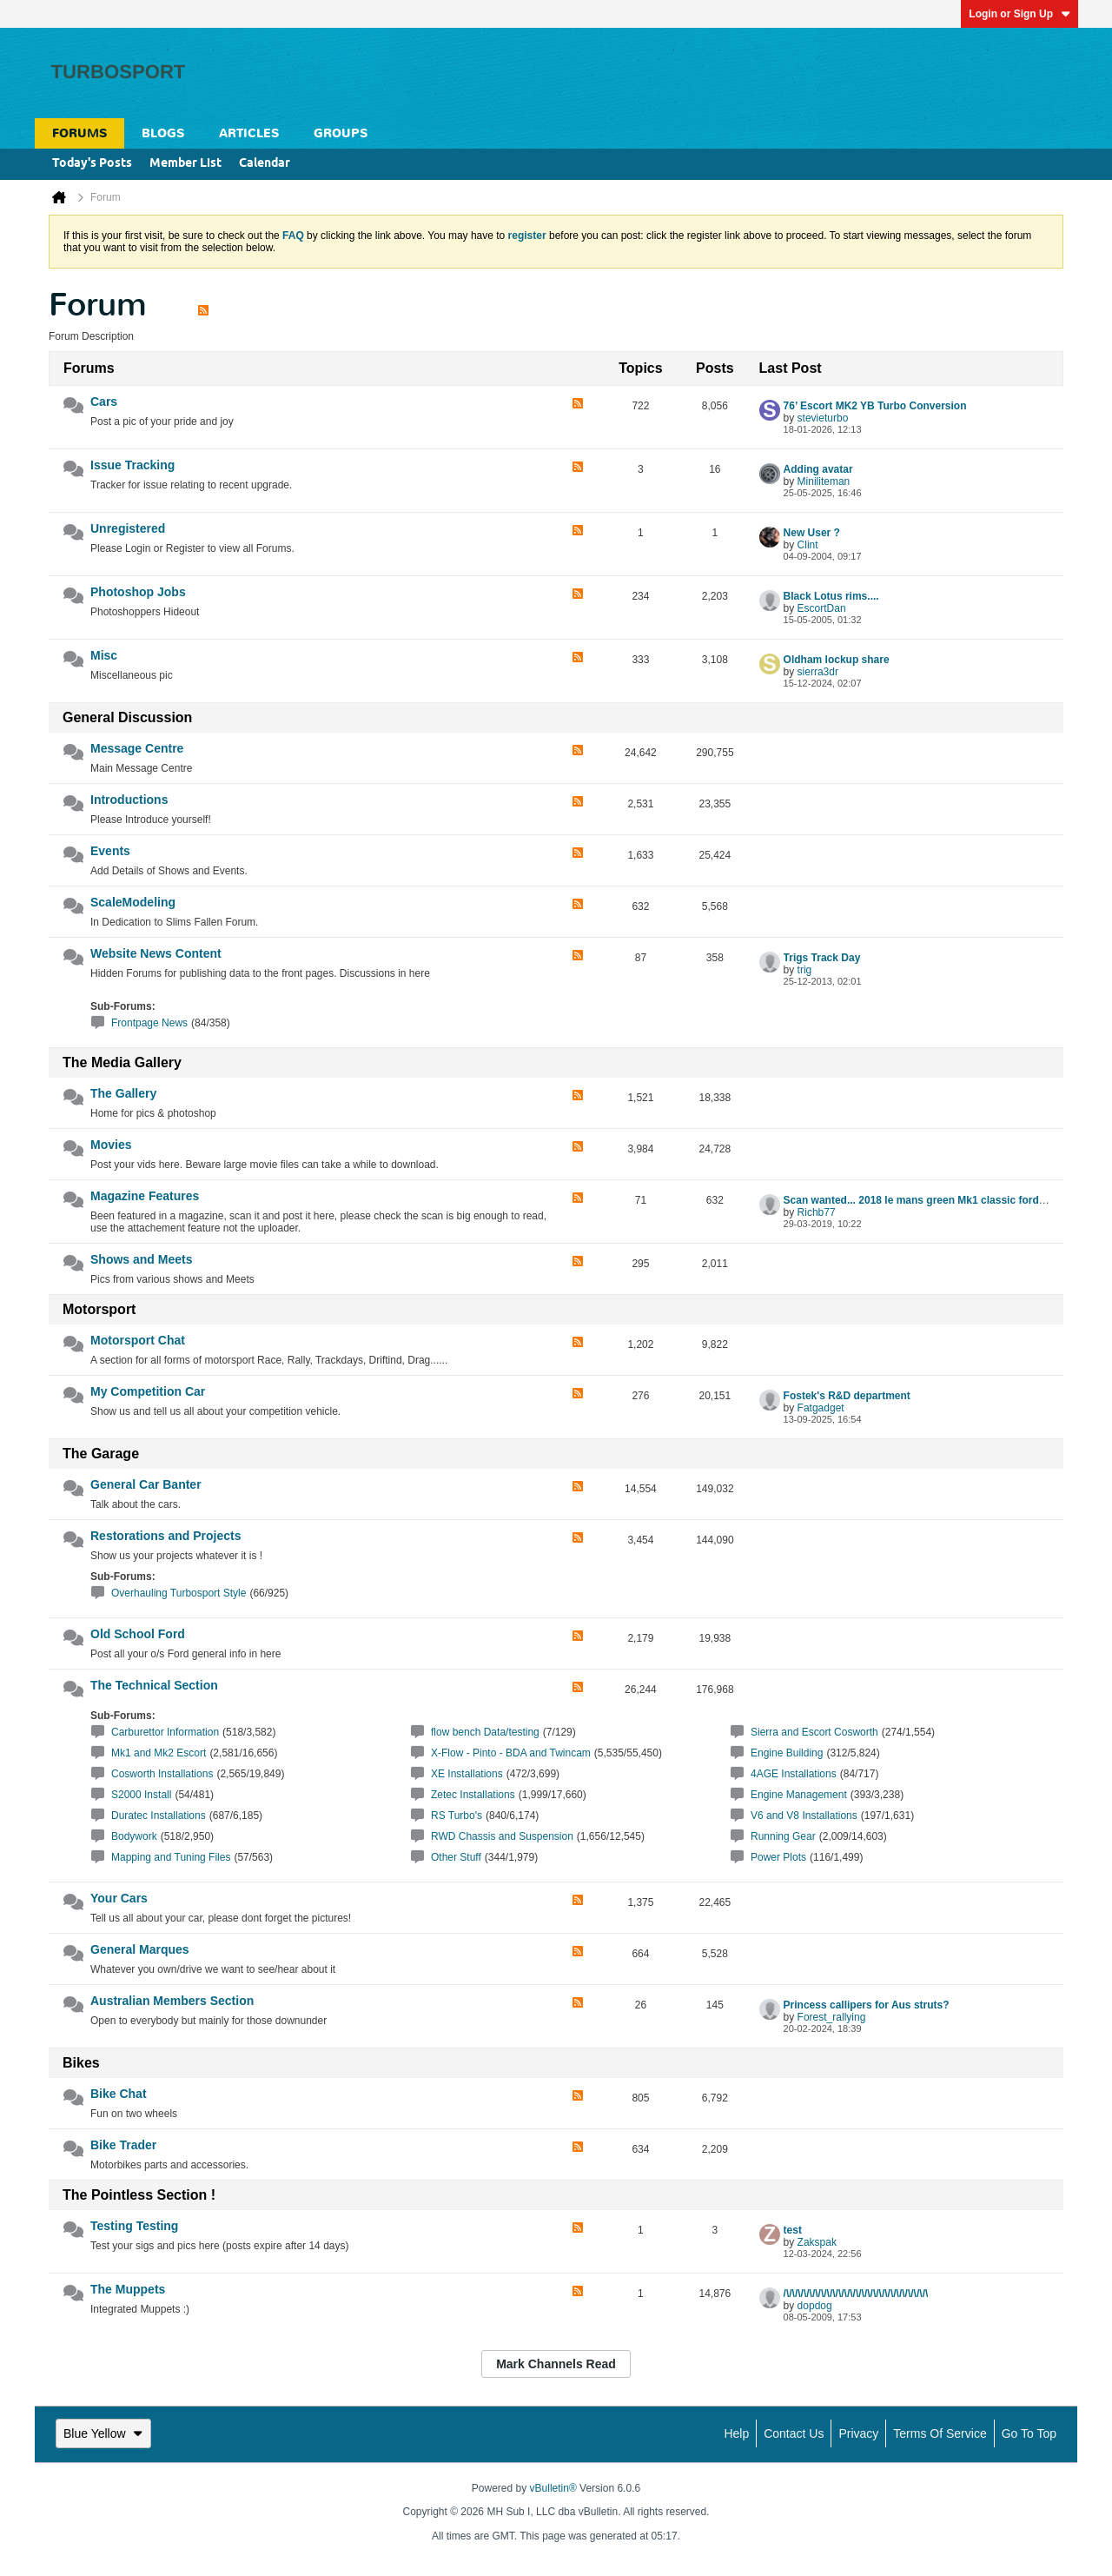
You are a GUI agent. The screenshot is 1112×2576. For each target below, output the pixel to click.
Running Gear (783, 1836)
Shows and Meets (141, 1259)
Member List (185, 164)
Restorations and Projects (166, 1536)
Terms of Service (939, 2433)
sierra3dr (818, 672)
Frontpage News (149, 1023)
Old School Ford (137, 1634)
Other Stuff (456, 1857)
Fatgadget (821, 1408)
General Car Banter (146, 1484)
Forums (79, 133)
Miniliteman (824, 481)
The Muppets (127, 2289)
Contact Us (794, 2433)
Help (736, 2433)
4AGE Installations (794, 1774)
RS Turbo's (456, 1815)
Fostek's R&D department (847, 1396)
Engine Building (787, 1753)
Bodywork (134, 1836)
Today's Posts (92, 164)
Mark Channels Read (556, 2364)
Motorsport (99, 1309)
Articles (249, 133)
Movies (110, 1145)
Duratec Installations (158, 1815)
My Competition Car (147, 1391)
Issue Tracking (132, 465)
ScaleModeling (132, 902)
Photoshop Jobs (138, 592)
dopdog (815, 2306)
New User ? (812, 533)
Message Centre (136, 748)
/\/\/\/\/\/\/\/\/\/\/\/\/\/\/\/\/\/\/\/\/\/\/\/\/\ (856, 2293)
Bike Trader (123, 2145)
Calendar (264, 164)
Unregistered (127, 528)
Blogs (163, 133)
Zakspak (817, 2242)
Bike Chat (118, 2094)
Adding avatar (818, 469)
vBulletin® (553, 2488)
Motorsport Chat (137, 1340)
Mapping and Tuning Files (170, 1857)
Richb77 (817, 1212)
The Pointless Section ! (139, 2195)
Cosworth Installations (162, 1774)
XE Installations (467, 1774)
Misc (103, 655)
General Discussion (127, 717)
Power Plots (778, 1857)
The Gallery (123, 1093)
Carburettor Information (165, 1732)
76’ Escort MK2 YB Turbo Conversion (875, 406)
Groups (340, 133)
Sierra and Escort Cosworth (814, 1732)
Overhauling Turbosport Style (178, 1593)
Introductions (129, 800)
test (793, 2230)
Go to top (1029, 2433)
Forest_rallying (832, 2017)
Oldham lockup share (837, 660)
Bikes (81, 2062)
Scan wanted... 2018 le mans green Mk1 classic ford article (928, 1200)
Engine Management (799, 1795)
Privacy (858, 2433)
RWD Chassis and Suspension (502, 1836)
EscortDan (822, 608)
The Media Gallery (122, 1062)
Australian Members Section (172, 2001)
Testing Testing (134, 2226)
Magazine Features (144, 1196)
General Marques (139, 1949)
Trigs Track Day (822, 958)
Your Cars (119, 1898)
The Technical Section (154, 1685)
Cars (103, 401)
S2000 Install (141, 1795)
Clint (808, 545)
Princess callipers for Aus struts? (867, 2005)
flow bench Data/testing (485, 1732)
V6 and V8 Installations (804, 1815)
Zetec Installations (473, 1795)
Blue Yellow (103, 2433)
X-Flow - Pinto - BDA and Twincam (511, 1753)
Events (110, 851)
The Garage (101, 1453)
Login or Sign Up (1019, 14)
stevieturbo (823, 418)
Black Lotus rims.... (831, 596)
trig (805, 970)
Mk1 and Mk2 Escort (158, 1753)
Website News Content (156, 953)
